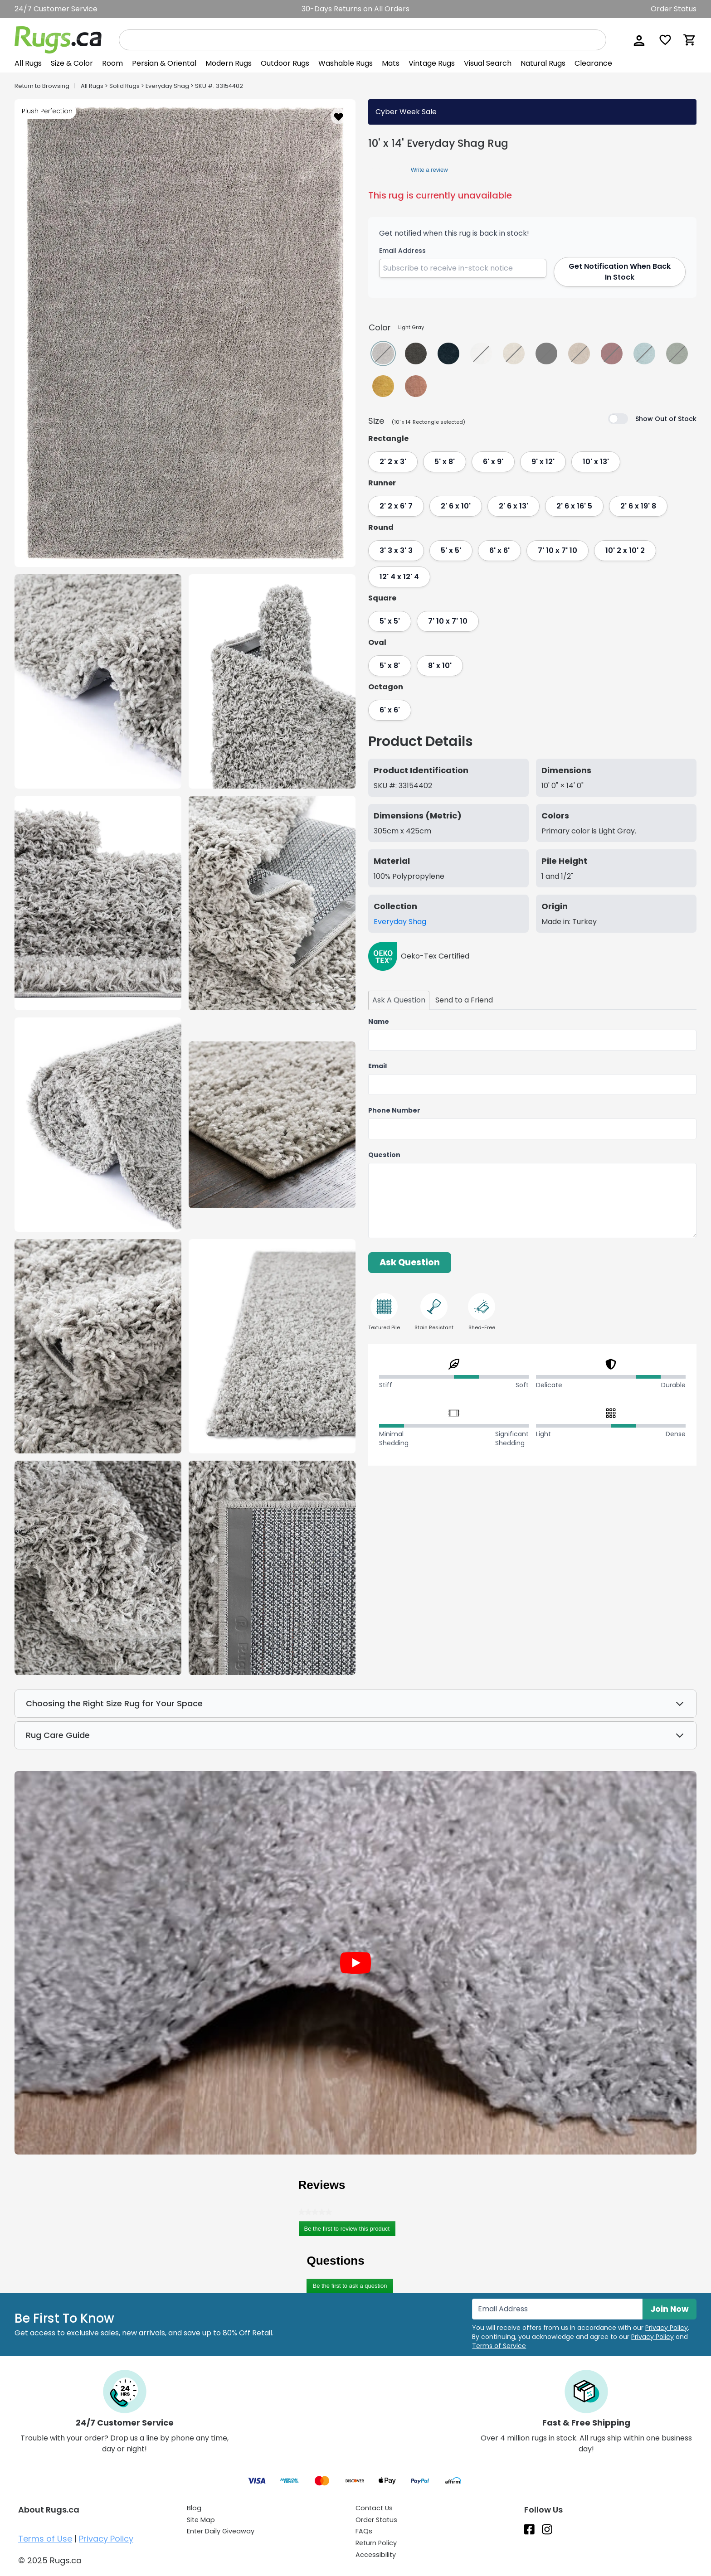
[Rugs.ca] (58, 39)
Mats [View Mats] (390, 63)
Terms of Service (499, 2345)
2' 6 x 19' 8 (638, 506)
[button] (638, 40)
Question (384, 1154)
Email (377, 1065)
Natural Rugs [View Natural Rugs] (543, 63)
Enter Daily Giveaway (220, 2531)
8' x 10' (440, 665)
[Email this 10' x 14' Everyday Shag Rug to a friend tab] (464, 1000)
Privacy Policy (666, 2327)
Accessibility (376, 2554)
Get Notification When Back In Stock (620, 271)
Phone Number (394, 1110)
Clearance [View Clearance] (593, 63)
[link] (385, 169)
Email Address (402, 250)
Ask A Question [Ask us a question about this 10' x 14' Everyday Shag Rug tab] (398, 1000)
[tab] (398, 1000)
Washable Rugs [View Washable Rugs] (345, 63)
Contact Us (374, 2508)
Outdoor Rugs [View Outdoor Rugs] (285, 63)
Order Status (673, 9)
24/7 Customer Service (56, 9)
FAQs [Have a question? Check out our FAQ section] (364, 2531)
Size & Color (72, 63)
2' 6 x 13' (513, 506)
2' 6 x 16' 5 (574, 506)
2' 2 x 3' (393, 461)
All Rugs (28, 63)
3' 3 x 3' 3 (396, 550)
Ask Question (410, 1262)
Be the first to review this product (349, 2230)
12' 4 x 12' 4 (399, 576)
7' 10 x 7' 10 (557, 550)
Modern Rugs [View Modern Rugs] (228, 63)
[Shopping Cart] (689, 40)
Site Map (201, 2519)
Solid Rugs (124, 86)
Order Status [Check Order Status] (376, 2519)
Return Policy (376, 2542)
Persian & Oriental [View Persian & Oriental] (164, 63)
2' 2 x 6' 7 (396, 506)
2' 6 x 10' (456, 506)
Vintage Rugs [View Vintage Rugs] (432, 63)
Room (112, 63)
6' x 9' (493, 461)
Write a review (429, 171)
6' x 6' (499, 550)
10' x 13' (596, 461)
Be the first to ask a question (349, 2285)
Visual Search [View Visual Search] (487, 63)
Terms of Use (45, 2538)
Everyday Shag (167, 86)
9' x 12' (543, 461)
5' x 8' (444, 461)
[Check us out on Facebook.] (529, 2529)
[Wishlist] (665, 40)
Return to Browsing (42, 86)
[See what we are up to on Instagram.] (547, 2529)
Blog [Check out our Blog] (194, 2508)
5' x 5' (451, 550)
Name (378, 1021)
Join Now (669, 2309)
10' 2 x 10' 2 (625, 550)
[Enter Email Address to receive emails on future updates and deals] (557, 2309)
